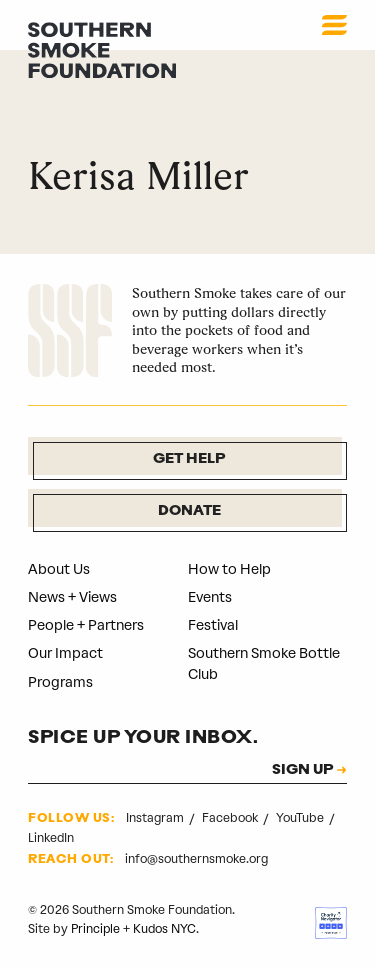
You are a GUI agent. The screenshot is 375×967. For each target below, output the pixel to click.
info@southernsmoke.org (196, 859)
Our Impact (65, 653)
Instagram (156, 818)
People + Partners (86, 625)
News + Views (72, 597)
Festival (213, 625)
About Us (59, 569)
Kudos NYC (164, 929)
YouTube (301, 818)
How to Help (229, 569)
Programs (60, 682)
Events (210, 597)
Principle (95, 929)
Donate (189, 511)
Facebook (231, 818)
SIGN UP (302, 771)
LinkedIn (51, 838)
